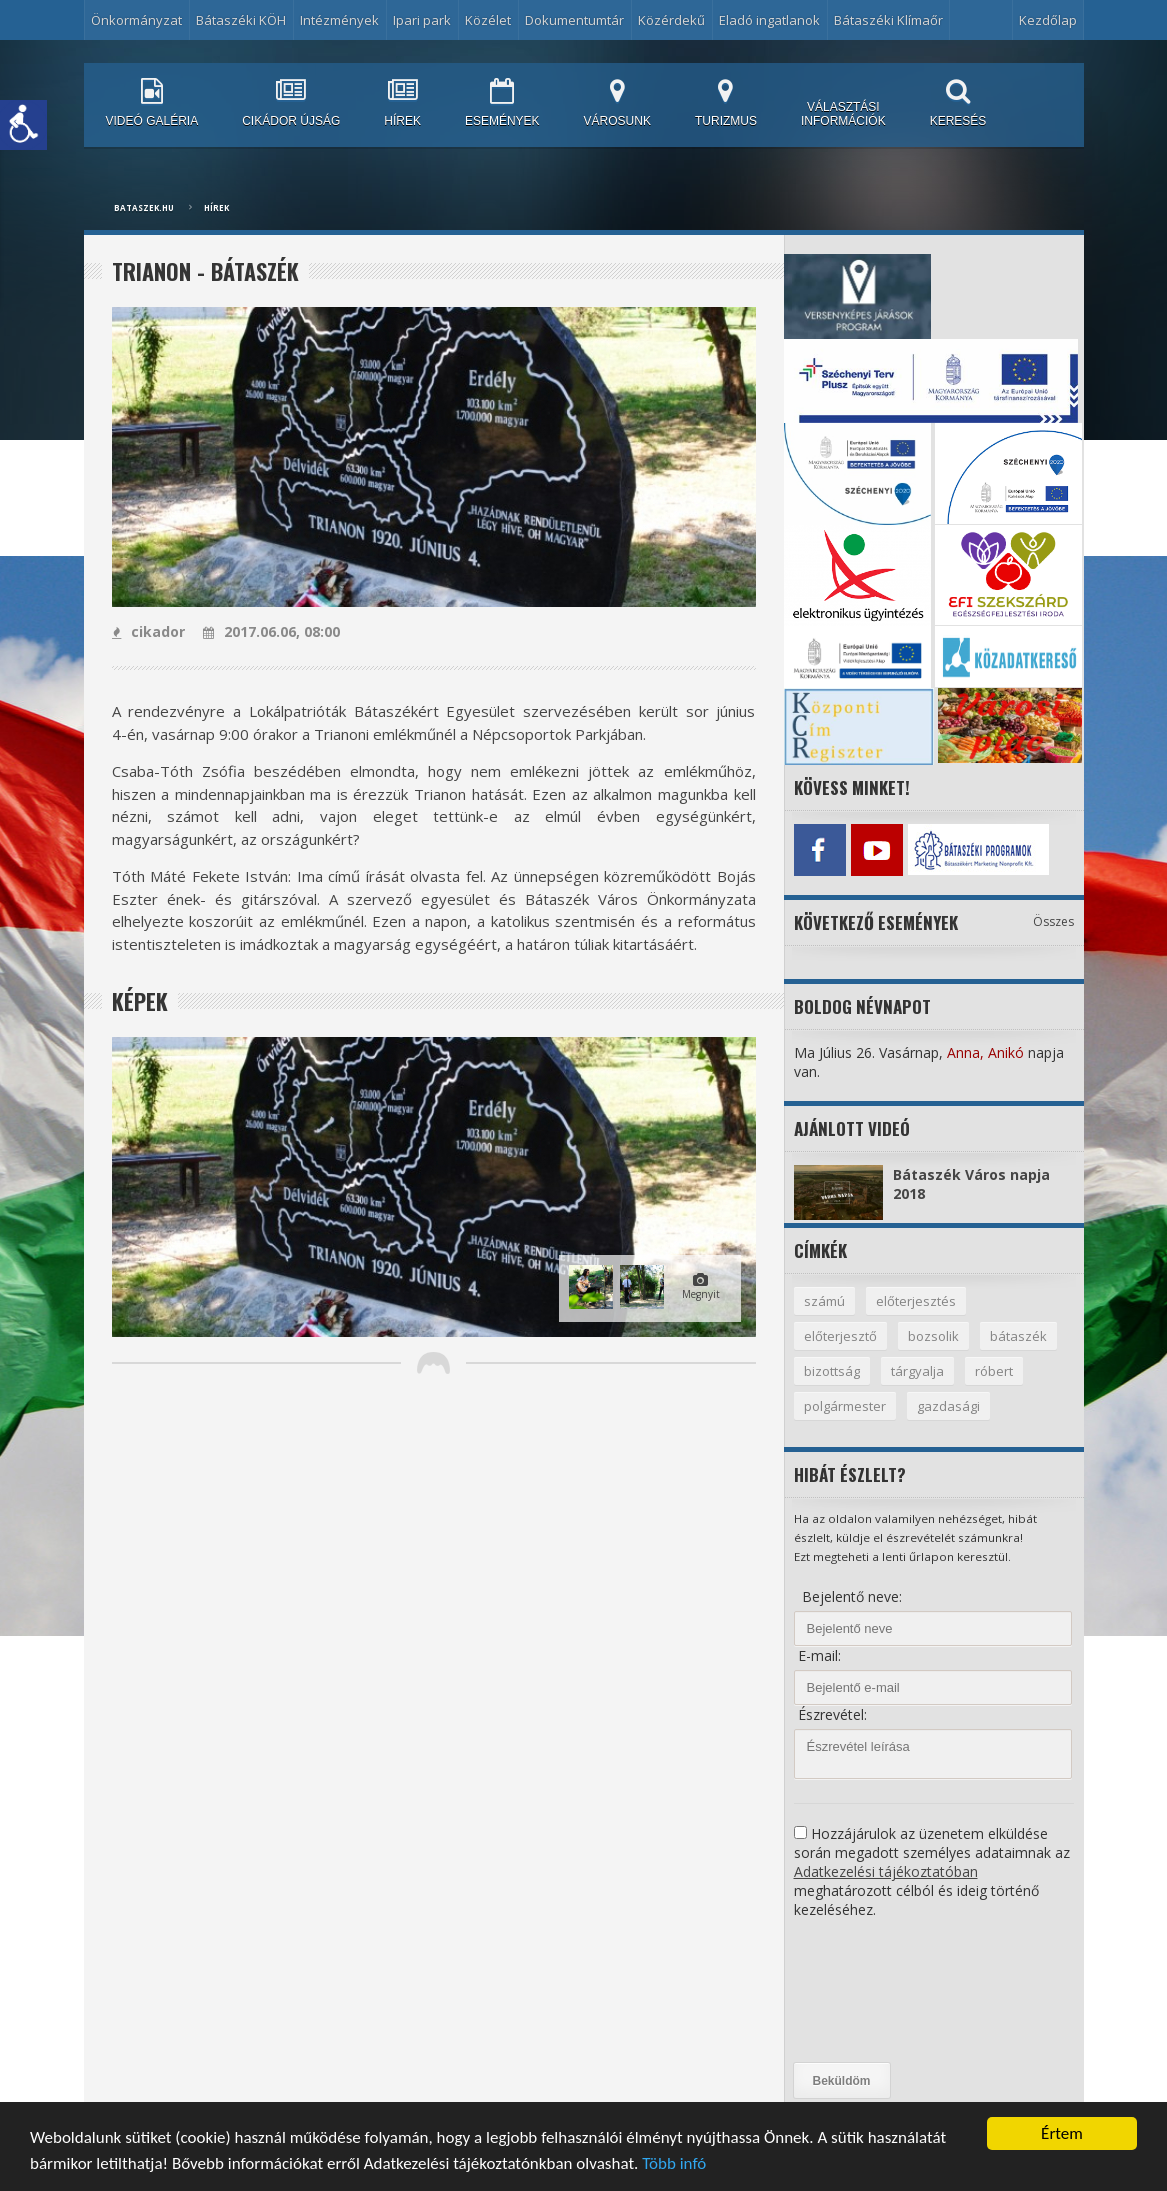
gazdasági (948, 1406)
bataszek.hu (144, 207)
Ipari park (422, 20)
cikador (148, 631)
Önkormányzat (136, 20)
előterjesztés (916, 1301)
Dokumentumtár (574, 20)
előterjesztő (840, 1336)
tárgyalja (917, 1371)
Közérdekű (671, 20)
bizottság (832, 1371)
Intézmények (339, 20)
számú (824, 1301)
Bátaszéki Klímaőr (888, 20)
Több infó (674, 2165)
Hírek (216, 207)
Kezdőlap (1048, 20)
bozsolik (933, 1336)
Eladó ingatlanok (769, 20)
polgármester (845, 1406)
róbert (994, 1371)
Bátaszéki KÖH (241, 20)
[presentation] (876, 1991)
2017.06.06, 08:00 (271, 631)
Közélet (488, 20)
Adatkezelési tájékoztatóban (886, 1871)
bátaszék (1018, 1336)
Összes (1053, 921)
